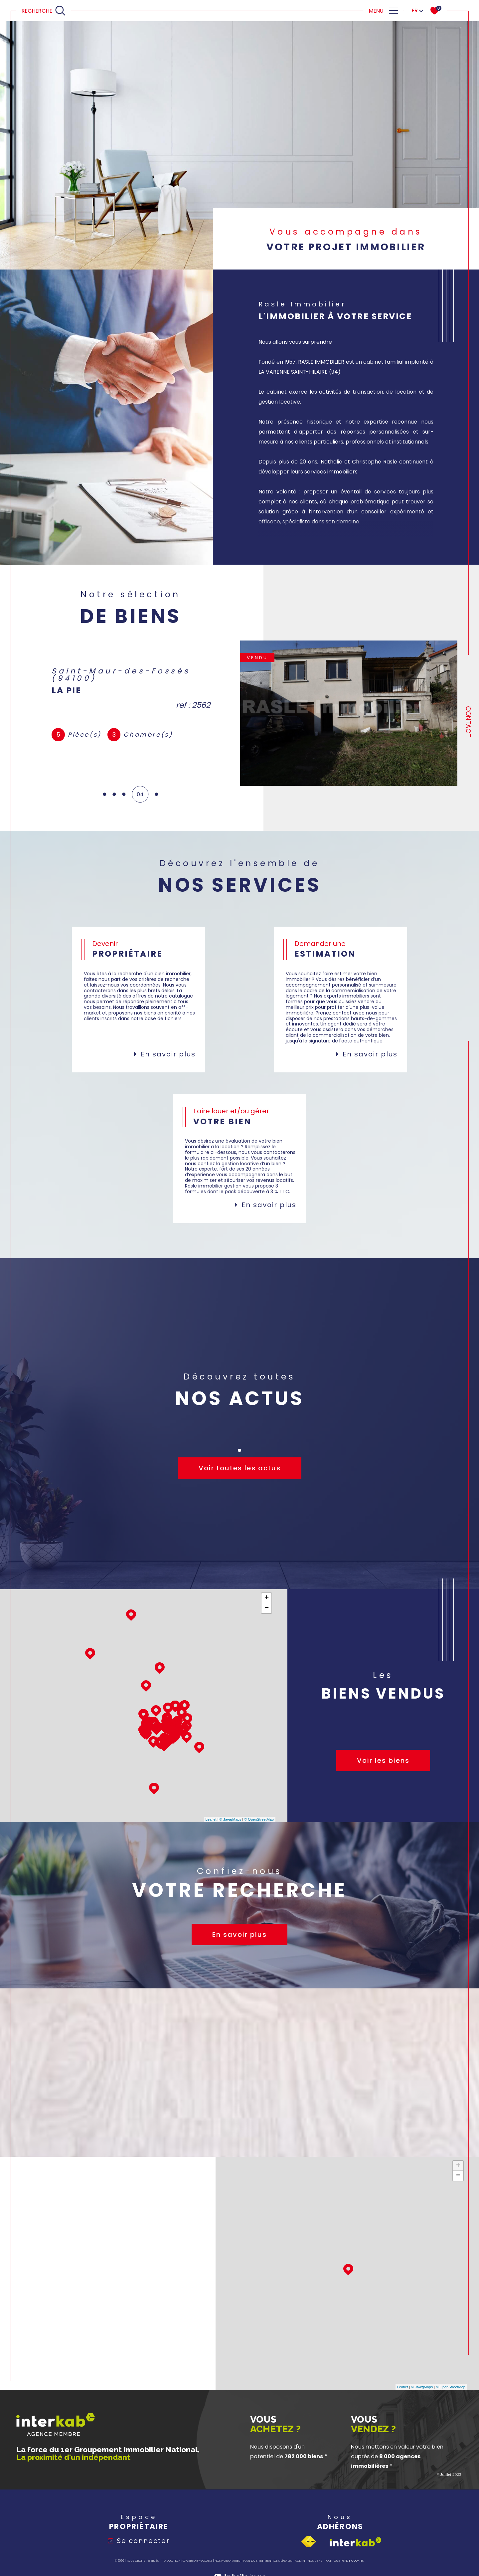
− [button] (266, 1608)
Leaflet (211, 1819)
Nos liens (315, 2561)
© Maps (230, 1819)
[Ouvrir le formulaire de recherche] (44, 10)
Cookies (357, 2560)
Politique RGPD (336, 2561)
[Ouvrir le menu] (383, 10)
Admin (300, 2561)
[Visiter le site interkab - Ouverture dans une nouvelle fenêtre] (356, 2541)
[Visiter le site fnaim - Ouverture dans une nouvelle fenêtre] (309, 2542)
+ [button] (266, 1598)
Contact (468, 721)
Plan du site (252, 2561)
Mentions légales (278, 2561)
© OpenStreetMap (259, 1819)
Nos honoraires (227, 2561)
